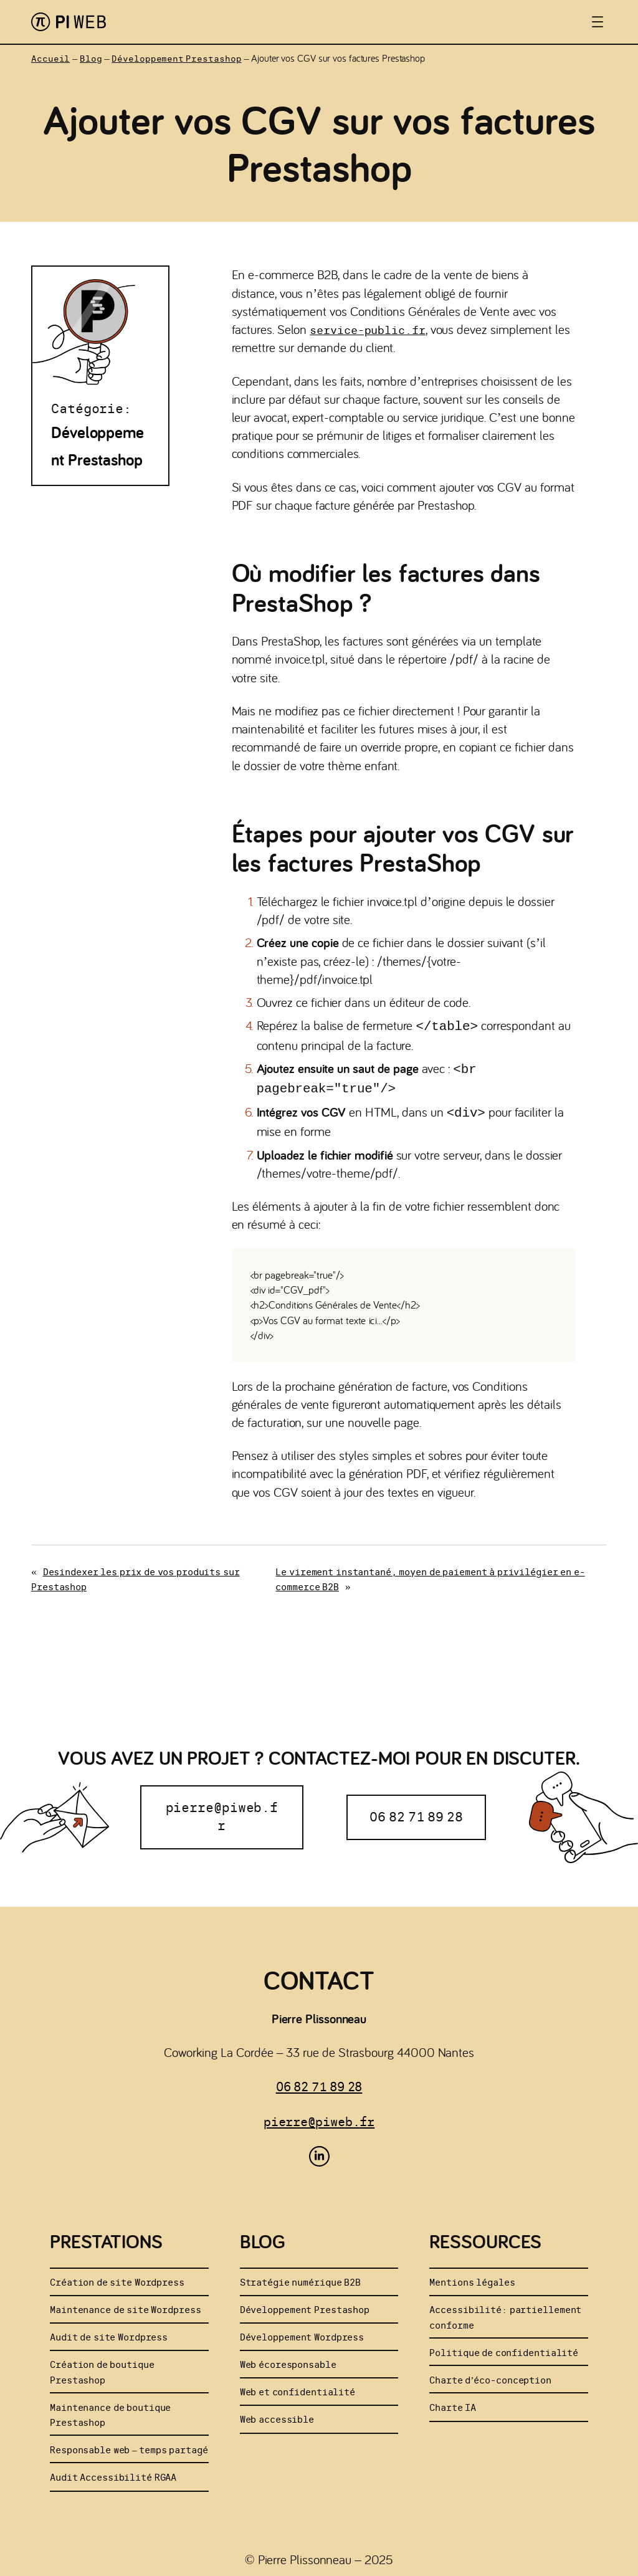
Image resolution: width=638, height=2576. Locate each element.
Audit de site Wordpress (109, 2332)
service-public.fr (367, 330)
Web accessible (277, 2414)
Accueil (50, 58)
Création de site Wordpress (117, 2277)
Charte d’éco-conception (490, 2375)
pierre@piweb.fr (222, 1812)
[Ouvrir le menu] (597, 21)
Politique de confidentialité (503, 2348)
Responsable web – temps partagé (129, 2445)
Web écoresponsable (288, 2359)
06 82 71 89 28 (415, 1812)
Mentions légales (472, 2277)
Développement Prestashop (176, 58)
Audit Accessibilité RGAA (113, 2472)
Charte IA (452, 2402)
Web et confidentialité (297, 2387)
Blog (91, 58)
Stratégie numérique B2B (300, 2277)
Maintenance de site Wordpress (125, 2305)
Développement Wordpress (302, 2332)
